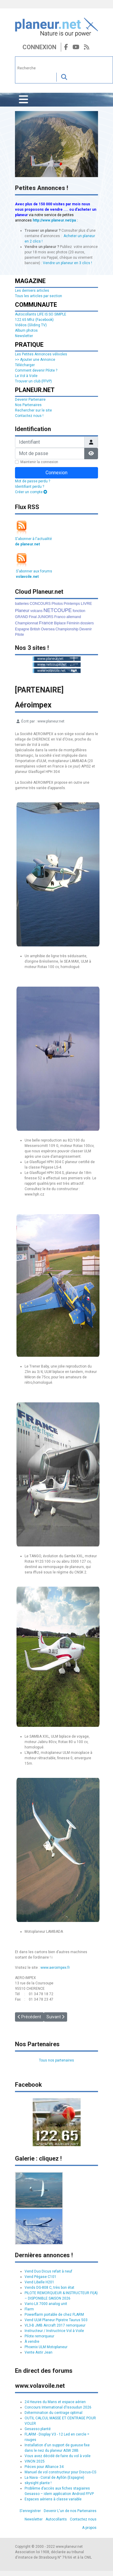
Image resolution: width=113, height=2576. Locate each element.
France (46, 622)
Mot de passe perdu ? (32, 481)
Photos (57, 604)
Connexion (39, 47)
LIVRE (86, 603)
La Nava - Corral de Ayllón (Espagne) (54, 2477)
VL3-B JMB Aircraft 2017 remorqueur (55, 2325)
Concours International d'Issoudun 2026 (58, 2407)
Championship (67, 629)
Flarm (29, 2309)
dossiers (87, 623)
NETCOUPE (57, 610)
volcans (36, 611)
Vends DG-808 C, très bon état (49, 2287)
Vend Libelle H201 (39, 2282)
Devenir (85, 629)
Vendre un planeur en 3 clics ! (67, 263)
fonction (79, 611)
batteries (22, 604)
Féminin (73, 623)
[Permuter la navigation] (23, 100)
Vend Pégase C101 (40, 2277)
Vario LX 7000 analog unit (46, 2304)
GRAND (21, 617)
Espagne (22, 629)
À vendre (32, 2341)
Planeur (22, 610)
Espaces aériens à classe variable (53, 2499)
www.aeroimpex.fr (55, 1967)
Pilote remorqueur (39, 2336)
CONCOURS (40, 604)
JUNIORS (45, 617)
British (35, 629)
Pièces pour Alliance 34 (44, 2467)
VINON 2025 (35, 2461)
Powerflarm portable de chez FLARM (54, 2314)
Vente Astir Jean (38, 2352)
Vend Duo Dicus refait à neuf (48, 2271)
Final (33, 617)
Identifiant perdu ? (29, 486)
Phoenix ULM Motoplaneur (46, 2347)
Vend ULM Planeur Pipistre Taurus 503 (56, 2320)
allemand (73, 617)
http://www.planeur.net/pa (54, 220)
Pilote (19, 634)
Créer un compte (31, 492)
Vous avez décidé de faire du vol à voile (58, 2456)
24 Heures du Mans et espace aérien (55, 2402)
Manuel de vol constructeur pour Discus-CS (60, 2472)
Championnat (26, 623)
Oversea (48, 629)
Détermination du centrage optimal (53, 2413)
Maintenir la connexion (39, 462)
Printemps (72, 604)
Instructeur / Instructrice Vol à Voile (54, 2331)
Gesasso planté (38, 2429)
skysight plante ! (38, 2483)
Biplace (60, 623)
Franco (59, 617)
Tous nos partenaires (56, 2060)
